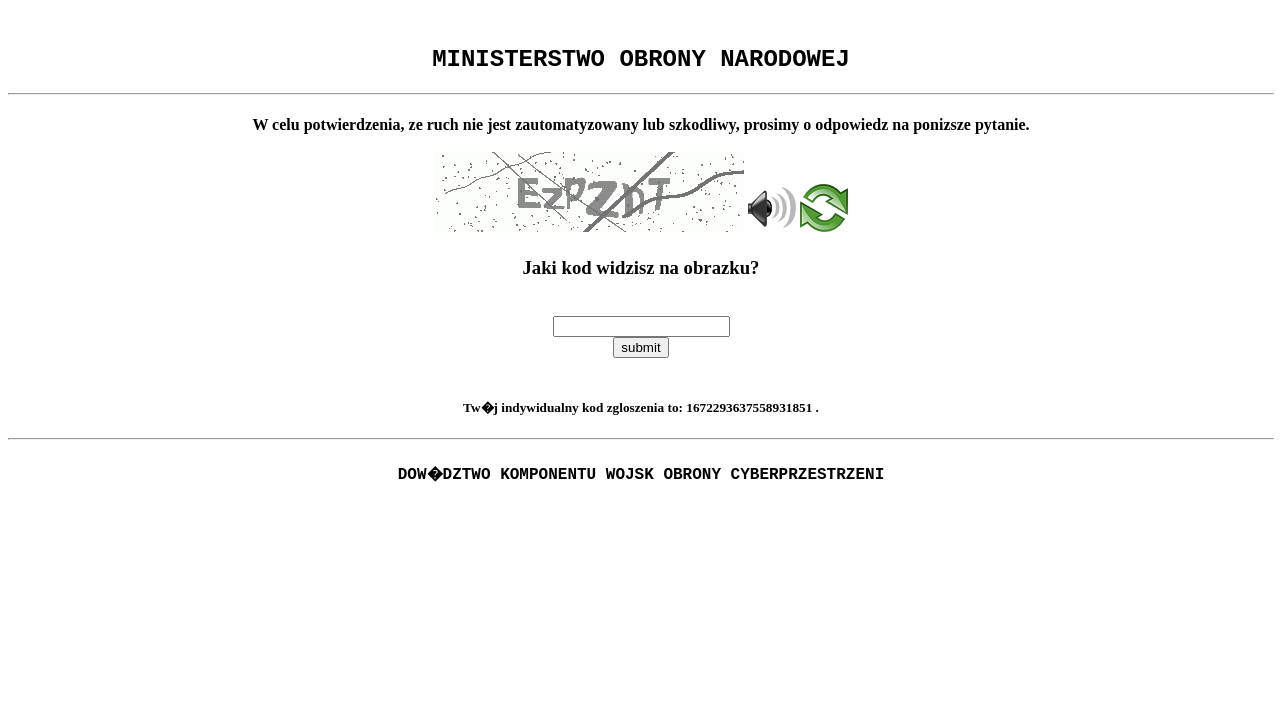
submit (640, 353)
